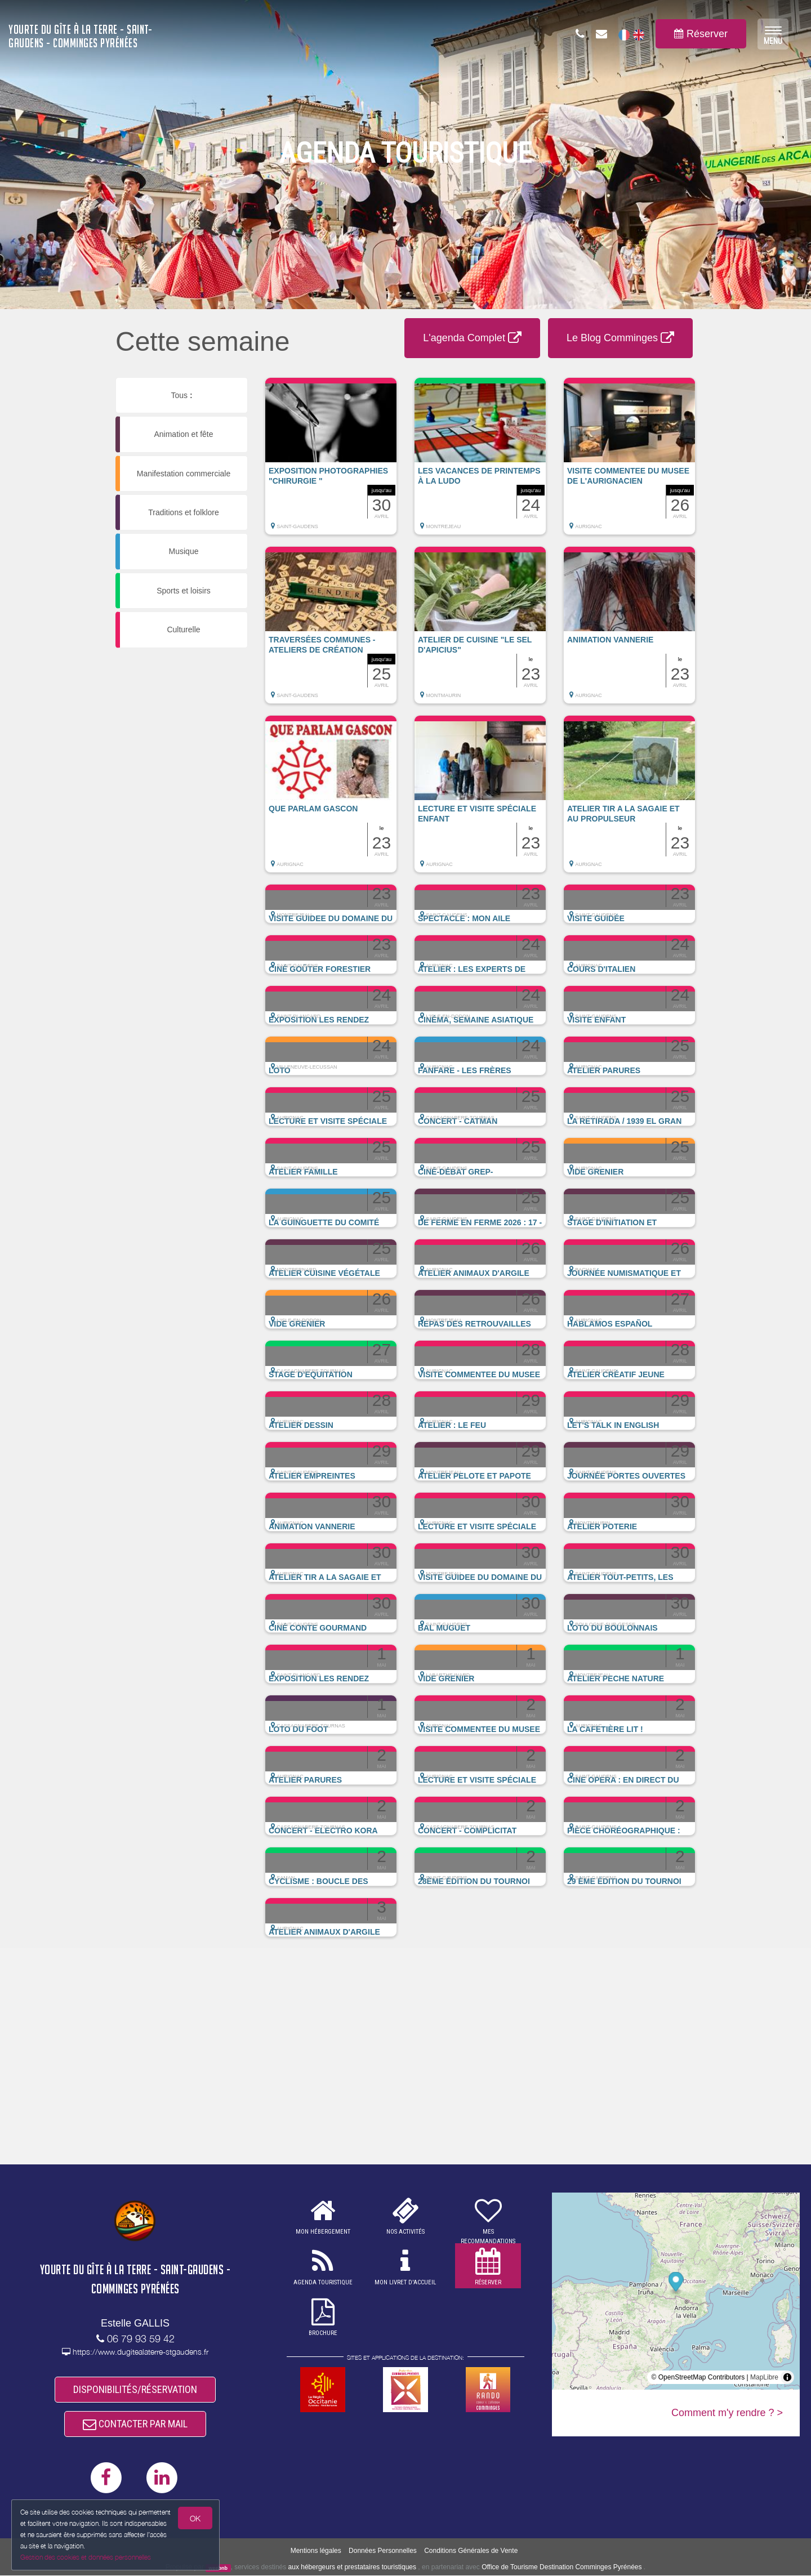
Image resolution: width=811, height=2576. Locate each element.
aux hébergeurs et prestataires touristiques (352, 2567)
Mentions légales (316, 2551)
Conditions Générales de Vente (471, 2551)
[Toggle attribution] (787, 2377)
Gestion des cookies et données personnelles (85, 2557)
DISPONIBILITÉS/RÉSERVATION (135, 2389)
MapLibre (764, 2377)
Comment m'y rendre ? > (727, 2412)
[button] (331, 461)
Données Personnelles (383, 2551)
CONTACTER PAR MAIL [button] (135, 2424)
